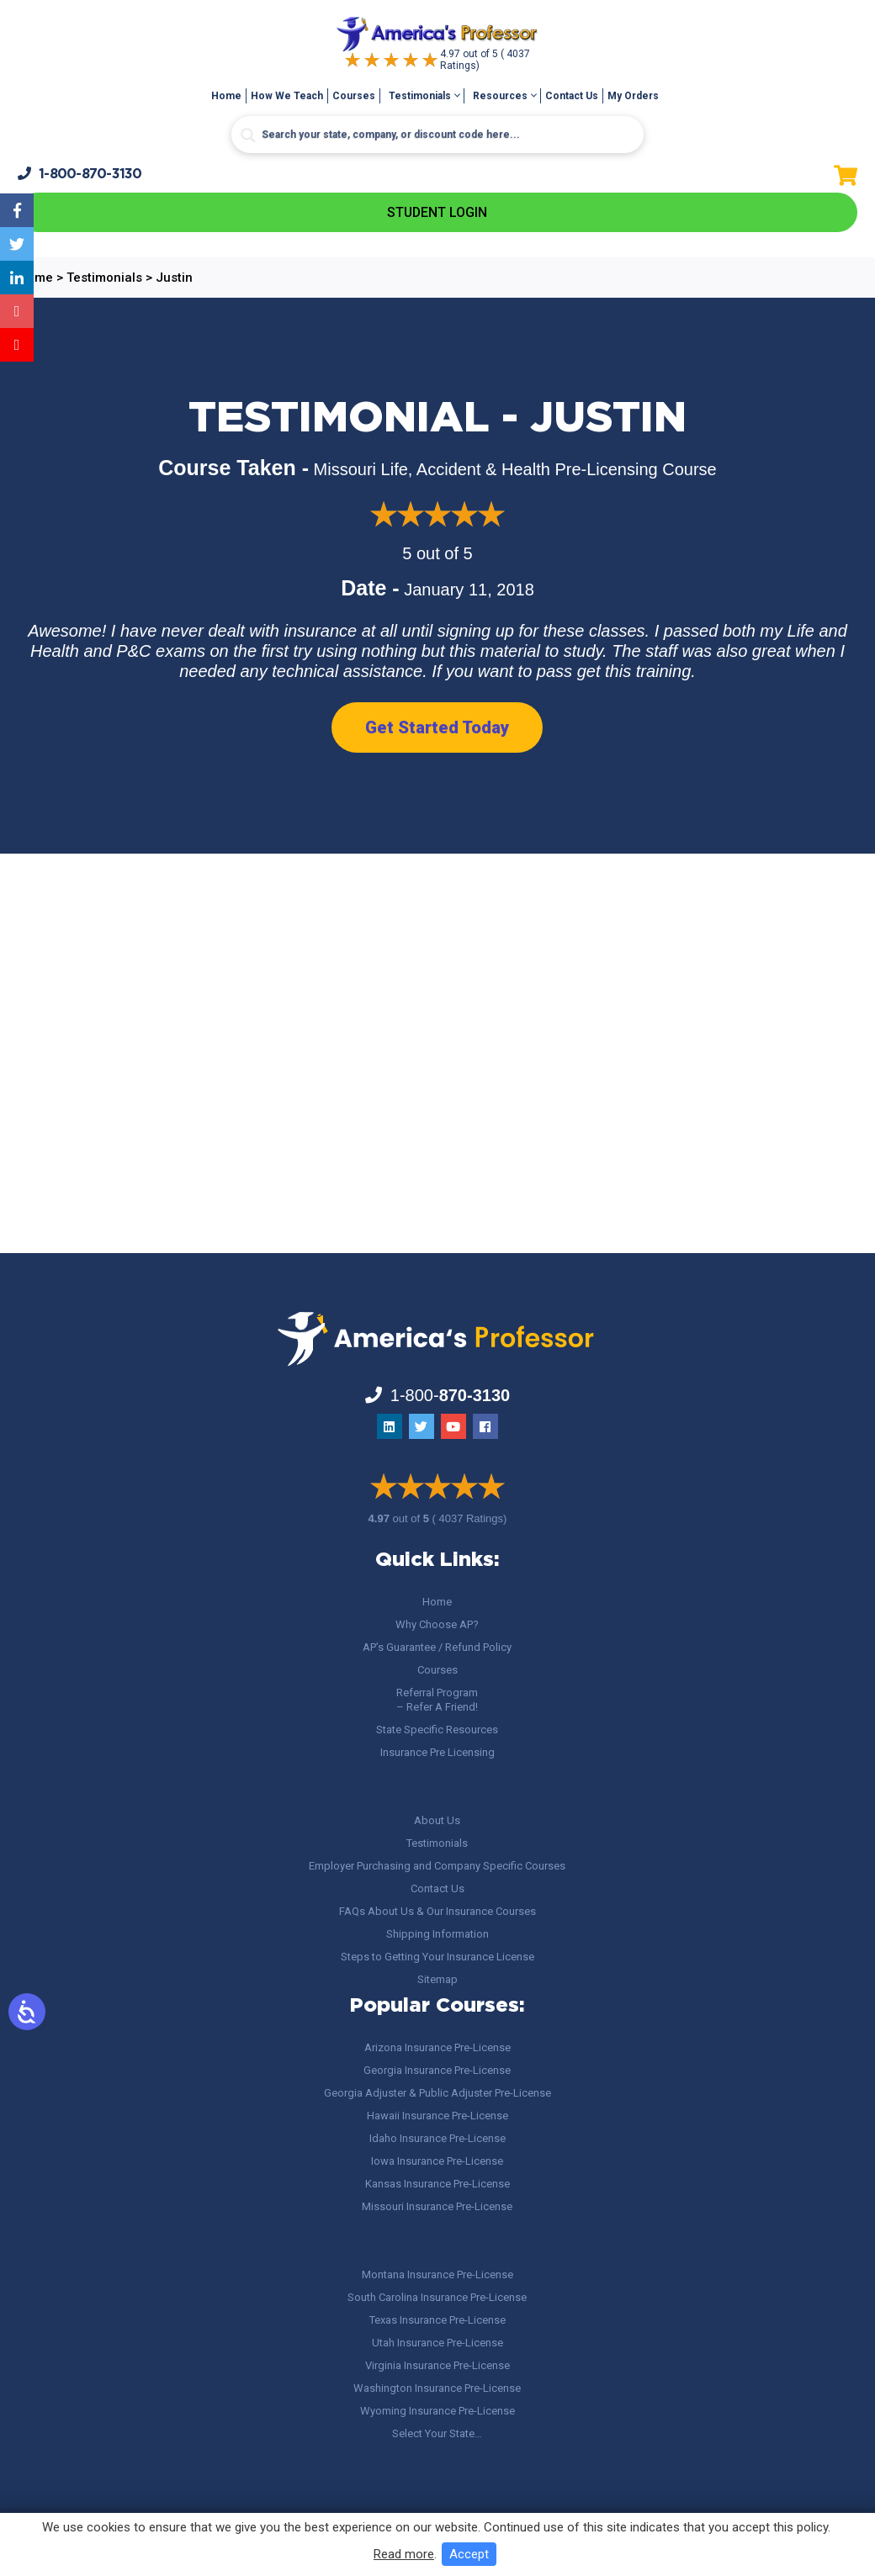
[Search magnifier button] (248, 135)
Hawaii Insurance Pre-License (437, 2115)
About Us (437, 1820)
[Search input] (437, 134)
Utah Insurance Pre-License (437, 2342)
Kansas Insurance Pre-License (437, 2183)
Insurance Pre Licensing (437, 1752)
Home (226, 96)
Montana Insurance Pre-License (437, 2274)
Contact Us (571, 96)
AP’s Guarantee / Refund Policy (437, 1647)
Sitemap (437, 1979)
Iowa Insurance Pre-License (437, 2161)
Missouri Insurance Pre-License (437, 2206)
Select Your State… (437, 2433)
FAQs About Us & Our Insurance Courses (437, 1911)
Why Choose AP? (437, 1624)
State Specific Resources (437, 1729)
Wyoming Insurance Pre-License (437, 2410)
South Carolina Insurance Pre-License (437, 2297)
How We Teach (287, 96)
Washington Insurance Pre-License (437, 2388)
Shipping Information (437, 1934)
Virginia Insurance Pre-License (437, 2365)
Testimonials (420, 96)
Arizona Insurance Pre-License (437, 2047)
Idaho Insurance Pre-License (437, 2138)
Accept (469, 2554)
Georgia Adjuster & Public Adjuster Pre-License (437, 2093)
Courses (353, 96)
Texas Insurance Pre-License (437, 2320)
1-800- (80, 174)
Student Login (437, 212)
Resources (500, 96)
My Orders (633, 96)
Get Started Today (437, 727)
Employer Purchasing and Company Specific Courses (437, 1865)
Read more (404, 2554)
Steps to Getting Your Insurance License (437, 1956)
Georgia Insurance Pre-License (437, 2070)
